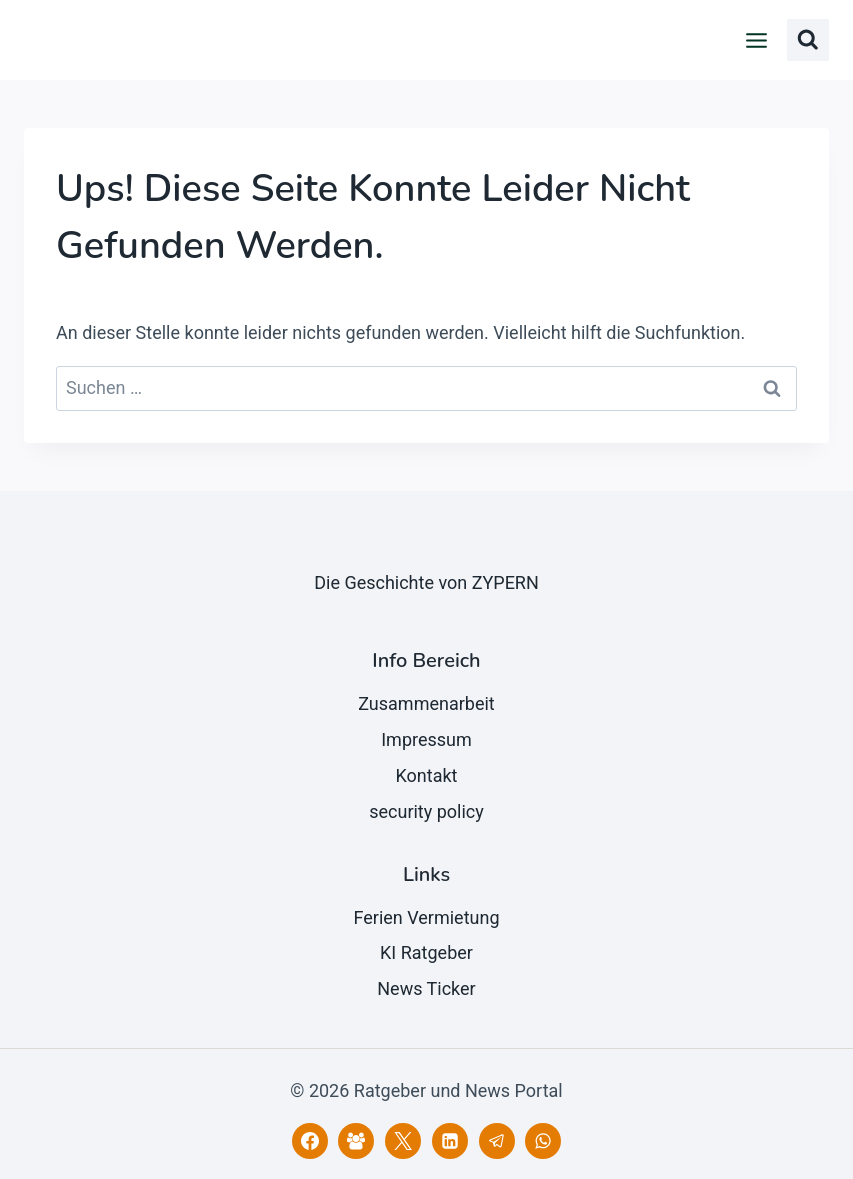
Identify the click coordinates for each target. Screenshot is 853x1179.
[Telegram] (497, 1141)
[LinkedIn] (450, 1141)
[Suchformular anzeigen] (808, 40)
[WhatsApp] (543, 1141)
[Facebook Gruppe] (356, 1141)
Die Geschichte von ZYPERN (426, 582)
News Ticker (426, 988)
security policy (426, 811)
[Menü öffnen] (757, 40)
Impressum (426, 739)
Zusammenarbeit (426, 703)
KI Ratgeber (426, 952)
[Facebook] (310, 1141)
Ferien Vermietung (426, 917)
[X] (403, 1141)
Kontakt (427, 775)
